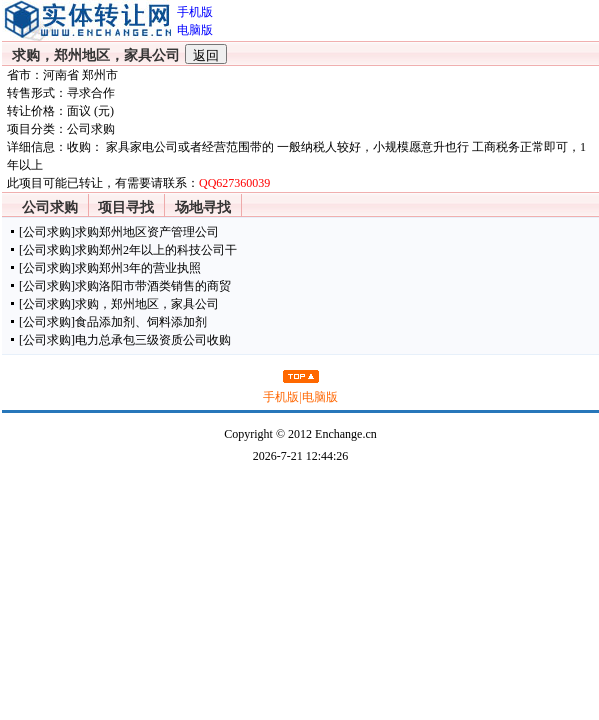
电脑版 (320, 397)
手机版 (281, 397)
